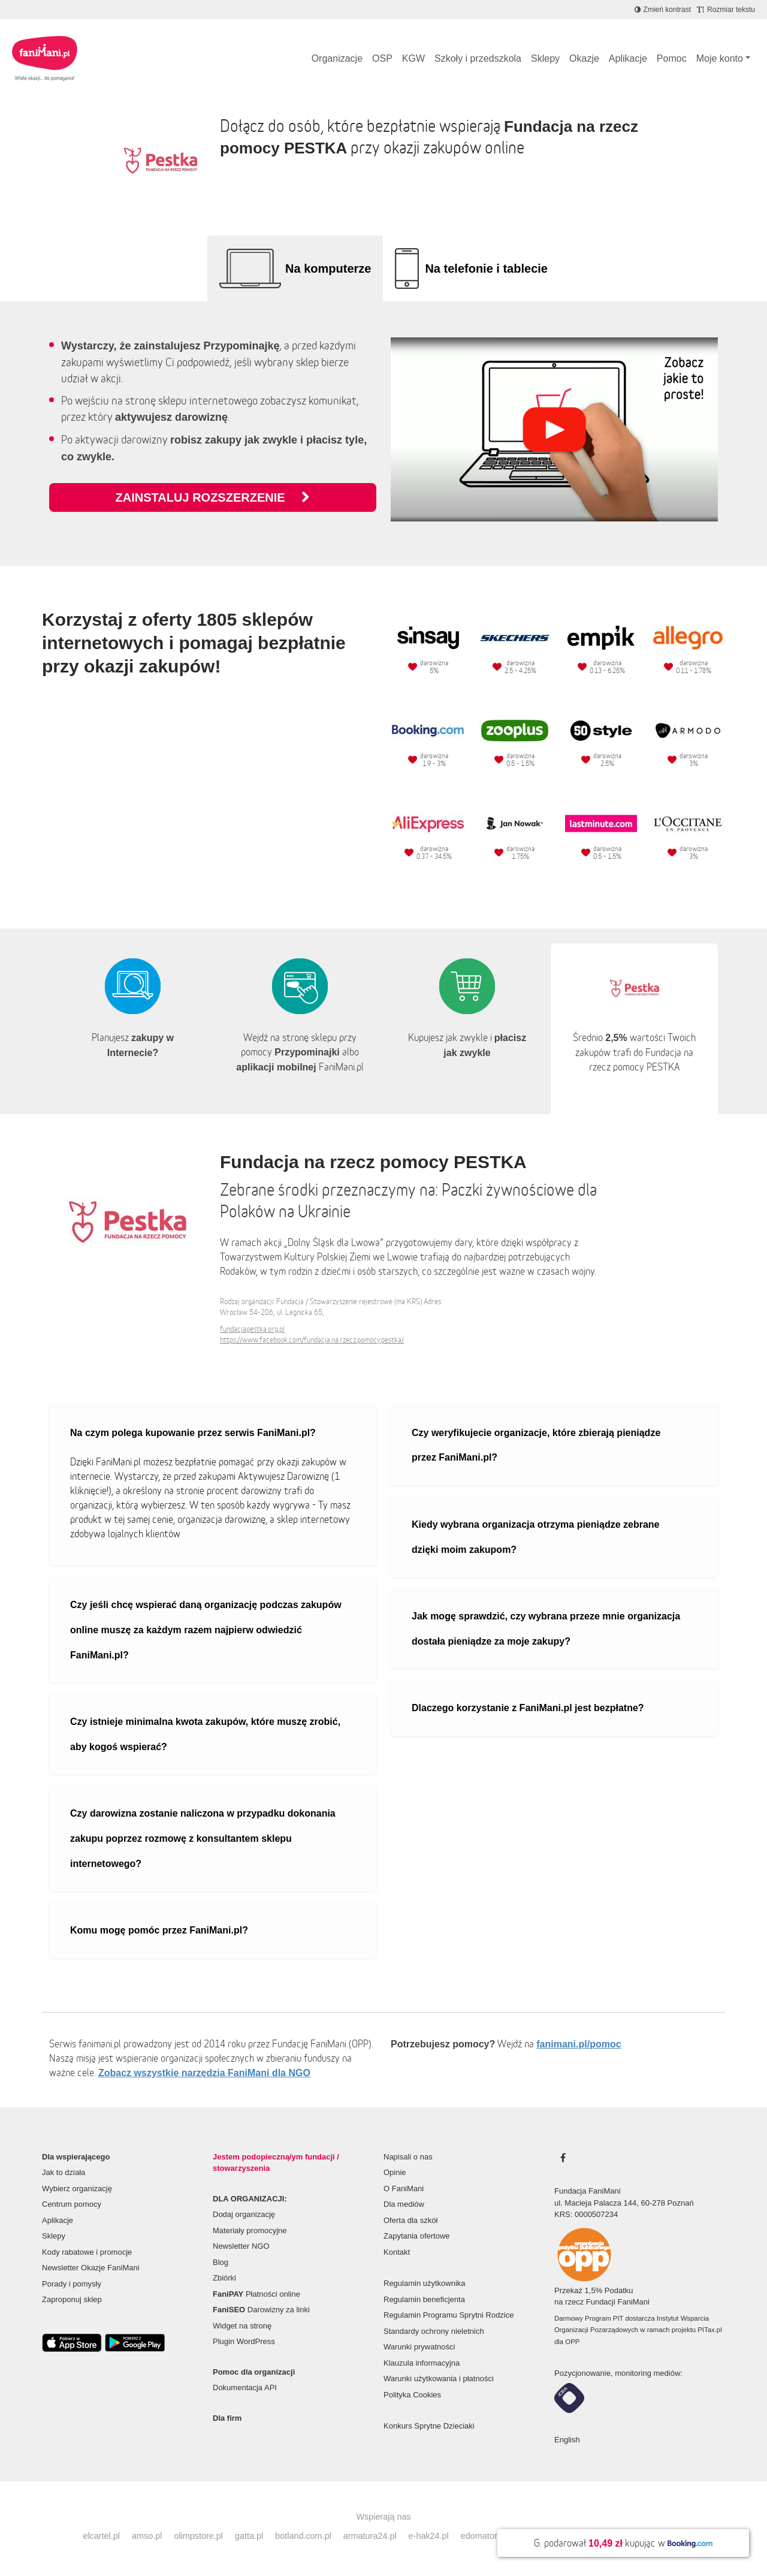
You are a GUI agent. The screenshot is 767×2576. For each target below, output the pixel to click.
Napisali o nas (408, 2156)
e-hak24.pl (429, 2536)
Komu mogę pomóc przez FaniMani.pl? (159, 1930)
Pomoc (672, 58)
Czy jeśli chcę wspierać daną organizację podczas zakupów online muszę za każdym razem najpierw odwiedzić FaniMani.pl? (206, 1630)
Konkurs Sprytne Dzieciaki (429, 2425)
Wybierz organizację (77, 2188)
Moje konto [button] (719, 58)
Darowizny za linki (261, 2309)
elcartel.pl (101, 2536)
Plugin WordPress (244, 2341)
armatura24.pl (370, 2536)
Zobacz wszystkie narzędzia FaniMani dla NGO (204, 2073)
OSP (382, 58)
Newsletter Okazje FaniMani (91, 2267)
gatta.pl (249, 2536)
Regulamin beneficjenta (424, 2299)
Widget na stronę (242, 2325)
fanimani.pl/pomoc (578, 2044)
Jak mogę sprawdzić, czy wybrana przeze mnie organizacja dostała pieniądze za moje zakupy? (546, 1628)
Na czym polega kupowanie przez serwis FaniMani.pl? (193, 1433)
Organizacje (337, 58)
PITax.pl (709, 2329)
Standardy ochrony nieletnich (434, 2331)
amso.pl (147, 2536)
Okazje (584, 58)
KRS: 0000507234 (586, 2214)
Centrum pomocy (71, 2204)
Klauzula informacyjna (422, 2362)
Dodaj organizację (244, 2214)
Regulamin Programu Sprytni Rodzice (449, 2314)
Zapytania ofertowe (417, 2235)
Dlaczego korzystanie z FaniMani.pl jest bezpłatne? (528, 1708)
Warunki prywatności (419, 2346)
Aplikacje (628, 58)
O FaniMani (404, 2188)
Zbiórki (224, 2277)
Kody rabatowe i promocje (87, 2252)
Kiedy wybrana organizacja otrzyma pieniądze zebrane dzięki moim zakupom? (535, 1537)
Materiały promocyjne (250, 2230)
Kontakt (397, 2252)
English (567, 2439)
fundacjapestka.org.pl (252, 1329)
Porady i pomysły (71, 2283)
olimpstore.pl (198, 2536)
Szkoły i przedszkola (477, 58)
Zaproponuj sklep (72, 2299)
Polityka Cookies (412, 2394)
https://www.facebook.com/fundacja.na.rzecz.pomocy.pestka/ (312, 1339)
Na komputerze (328, 268)
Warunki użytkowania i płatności (439, 2378)
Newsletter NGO (241, 2246)
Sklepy (545, 58)
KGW (413, 58)
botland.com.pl (303, 2536)
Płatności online (256, 2294)
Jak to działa (63, 2172)
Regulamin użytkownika (425, 2283)
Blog (220, 2262)
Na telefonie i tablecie (486, 268)
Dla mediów (404, 2204)
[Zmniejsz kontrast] (663, 9)
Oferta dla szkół (410, 2220)
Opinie (395, 2172)
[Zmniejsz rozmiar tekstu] (726, 9)
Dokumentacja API (245, 2387)
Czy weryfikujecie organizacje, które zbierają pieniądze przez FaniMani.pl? (536, 1445)
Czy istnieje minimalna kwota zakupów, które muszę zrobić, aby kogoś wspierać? (205, 1734)
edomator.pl (483, 2536)
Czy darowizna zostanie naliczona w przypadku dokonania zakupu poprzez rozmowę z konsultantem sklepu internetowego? (203, 1838)
